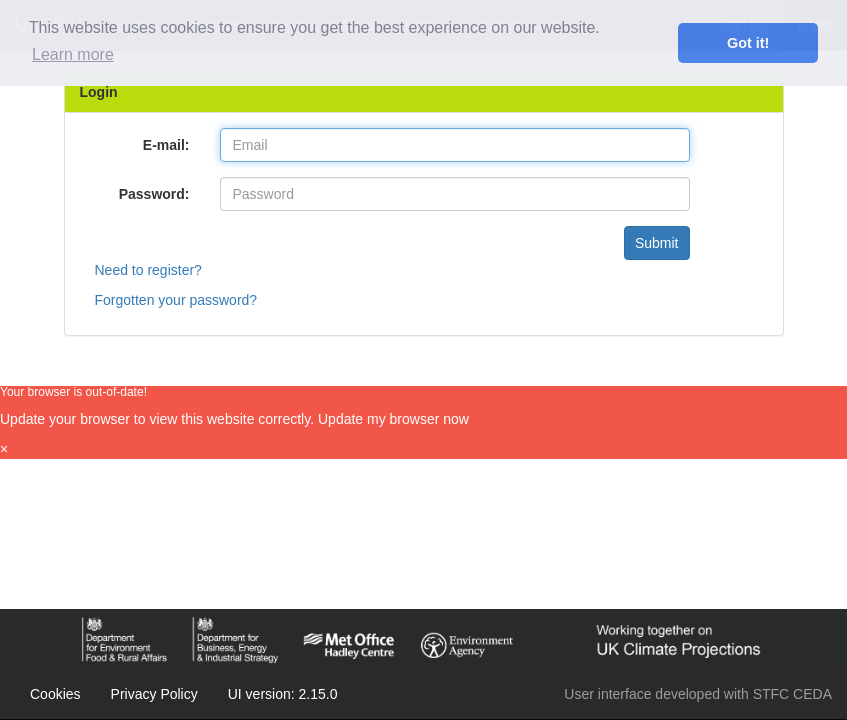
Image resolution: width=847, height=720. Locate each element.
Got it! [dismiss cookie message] (748, 43)
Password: (154, 194)
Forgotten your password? (176, 300)
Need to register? (148, 270)
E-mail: (166, 145)
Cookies (55, 694)
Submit (657, 243)
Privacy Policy (154, 694)
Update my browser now (393, 419)
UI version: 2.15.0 (283, 694)
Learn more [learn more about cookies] (73, 54)
